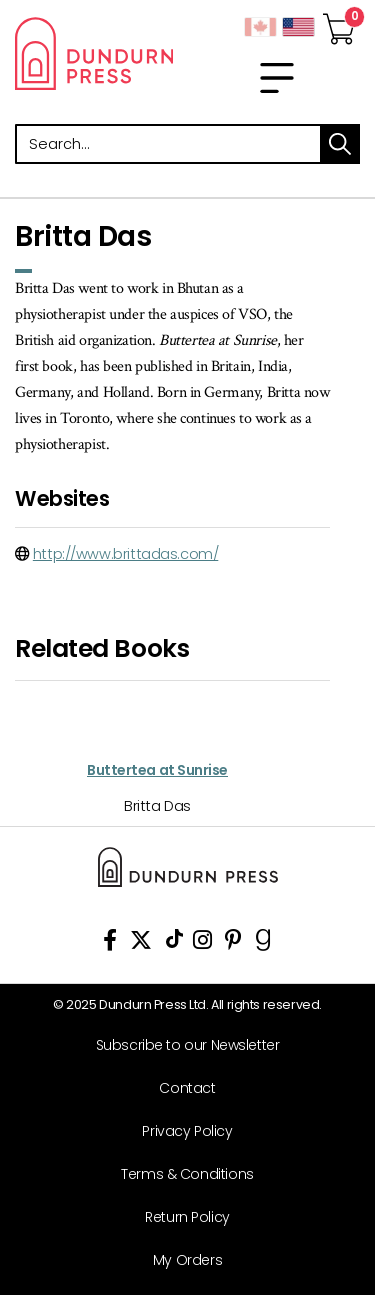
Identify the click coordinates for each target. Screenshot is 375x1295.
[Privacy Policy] (180, 1131)
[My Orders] (180, 1260)
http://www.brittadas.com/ (126, 554)
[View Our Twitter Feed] (141, 943)
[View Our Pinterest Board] (233, 943)
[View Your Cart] (339, 23)
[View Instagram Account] (202, 943)
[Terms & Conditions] (180, 1174)
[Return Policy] (180, 1217)
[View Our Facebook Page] (110, 943)
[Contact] (180, 1088)
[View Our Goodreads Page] (263, 943)
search (340, 144)
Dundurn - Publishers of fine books (94, 53)
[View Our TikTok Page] (174, 943)
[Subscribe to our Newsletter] (180, 1045)
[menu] (277, 78)
